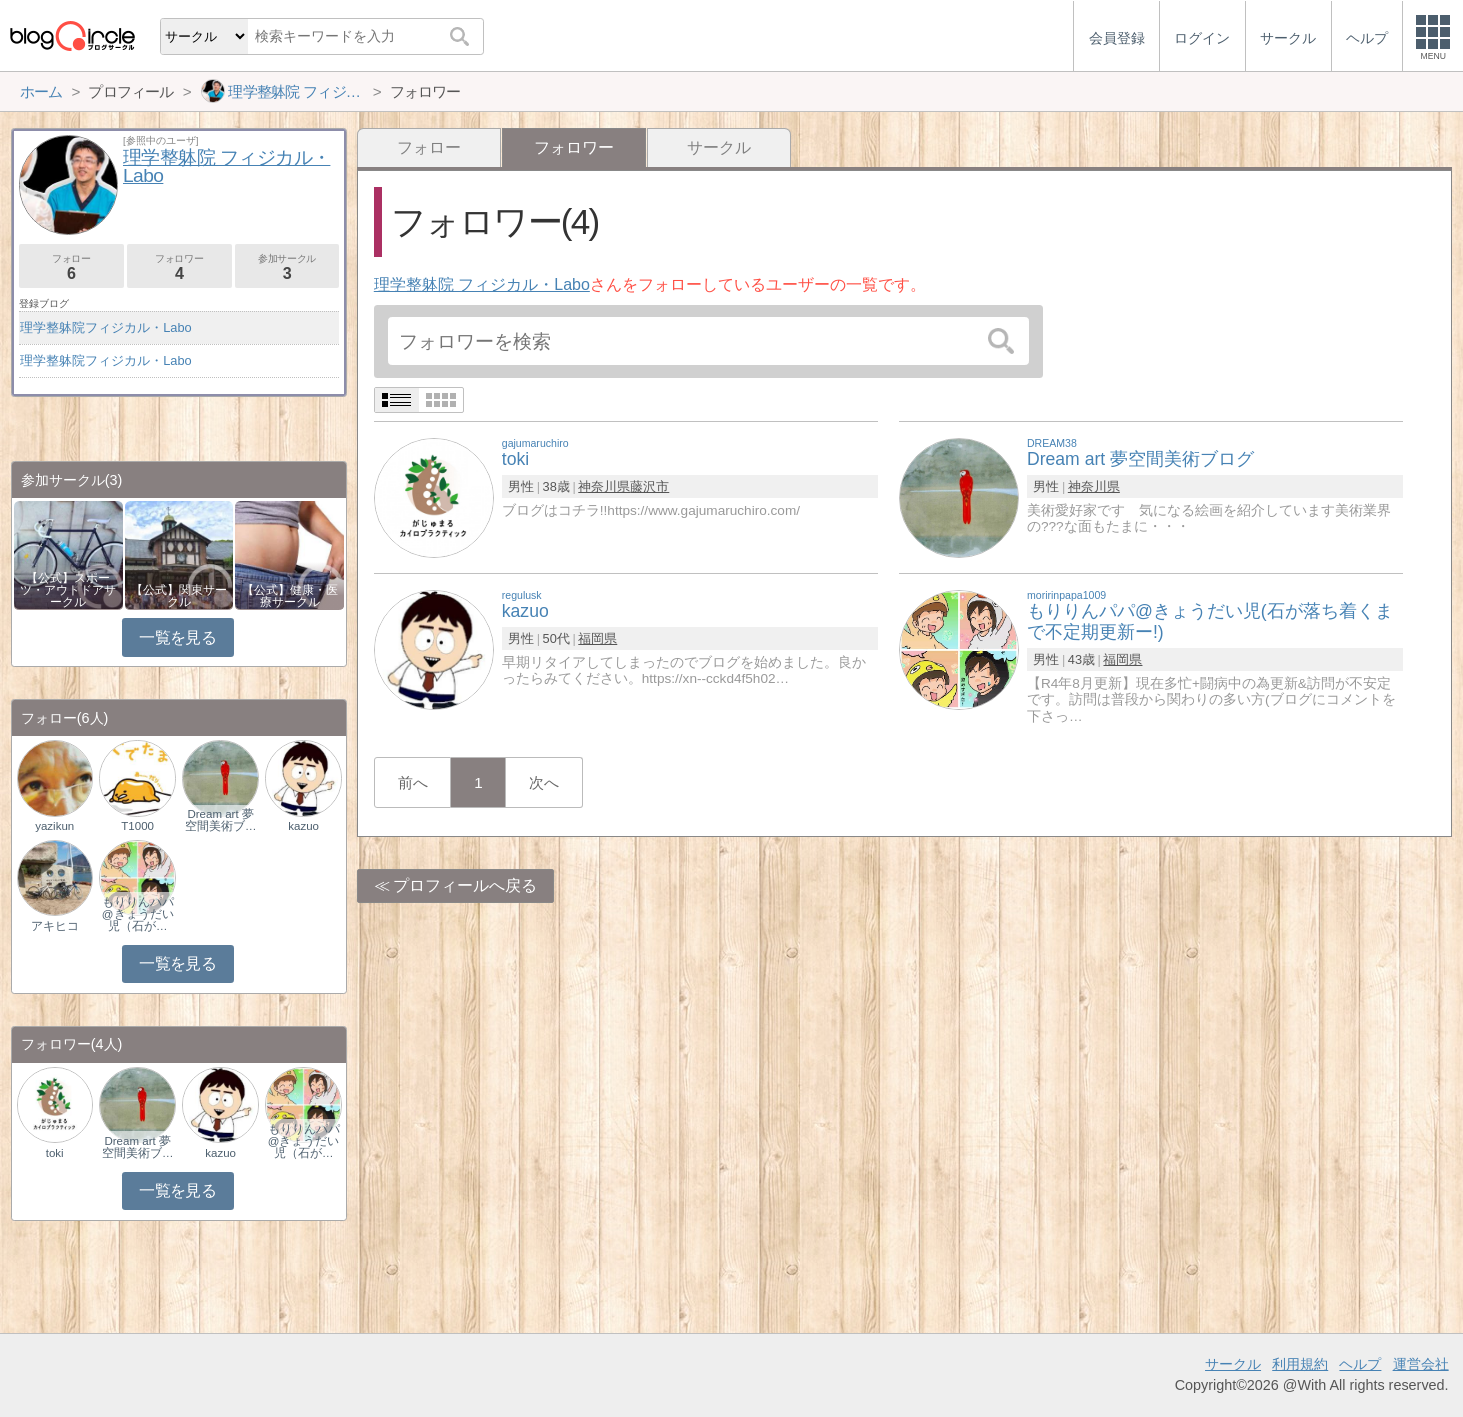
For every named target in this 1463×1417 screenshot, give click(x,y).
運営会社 (1421, 1364)
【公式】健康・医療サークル (290, 596)
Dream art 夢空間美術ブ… (221, 820)
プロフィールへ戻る (465, 885)
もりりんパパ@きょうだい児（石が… (138, 914)
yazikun (54, 826)
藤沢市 (649, 486)
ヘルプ (1360, 1364)
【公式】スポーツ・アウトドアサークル (68, 590)
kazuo (303, 826)
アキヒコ (55, 926)
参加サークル (287, 267)
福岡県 (597, 638)
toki (55, 1153)
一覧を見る (177, 637)
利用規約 (1300, 1364)
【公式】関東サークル (179, 596)
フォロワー (179, 267)
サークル (719, 147)
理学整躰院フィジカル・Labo (105, 327)
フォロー (429, 147)
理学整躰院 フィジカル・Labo (482, 284)
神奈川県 (604, 486)
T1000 (137, 826)
